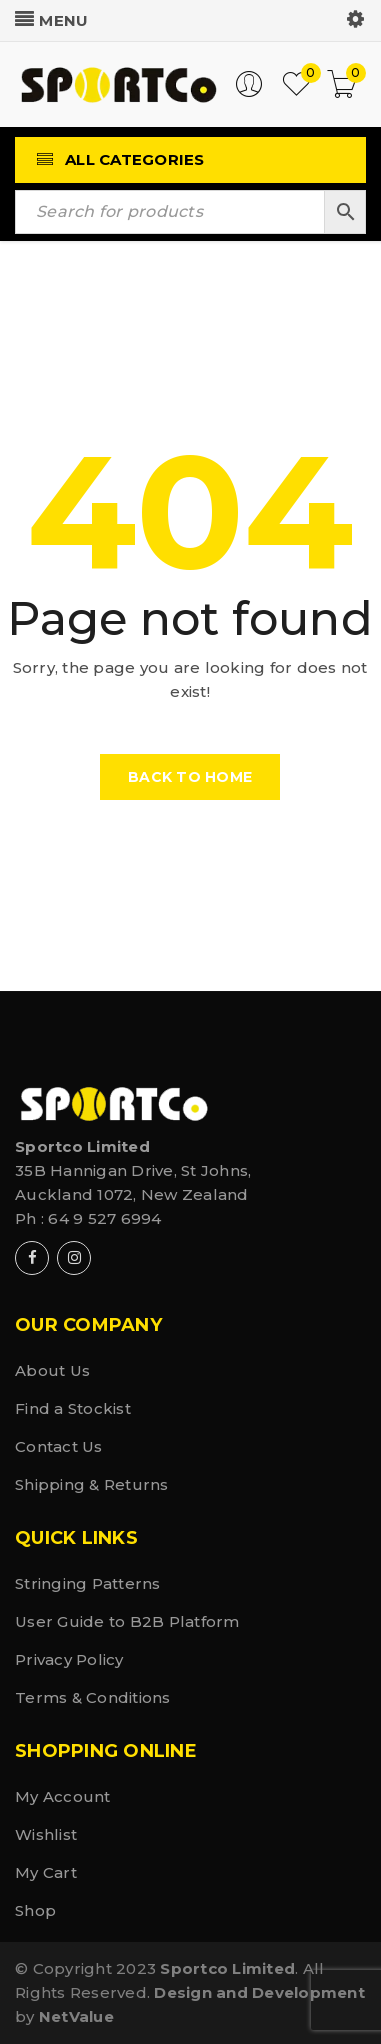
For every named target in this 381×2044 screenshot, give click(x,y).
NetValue (76, 2016)
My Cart (46, 1872)
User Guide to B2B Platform (127, 1621)
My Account (63, 1796)
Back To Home (190, 777)
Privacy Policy (69, 1659)
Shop (35, 1910)
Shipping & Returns (92, 1484)
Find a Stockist (73, 1408)
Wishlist (46, 1834)
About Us (52, 1370)
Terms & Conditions (93, 1697)
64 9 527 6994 (104, 1218)
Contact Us (59, 1446)
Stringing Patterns (88, 1583)
